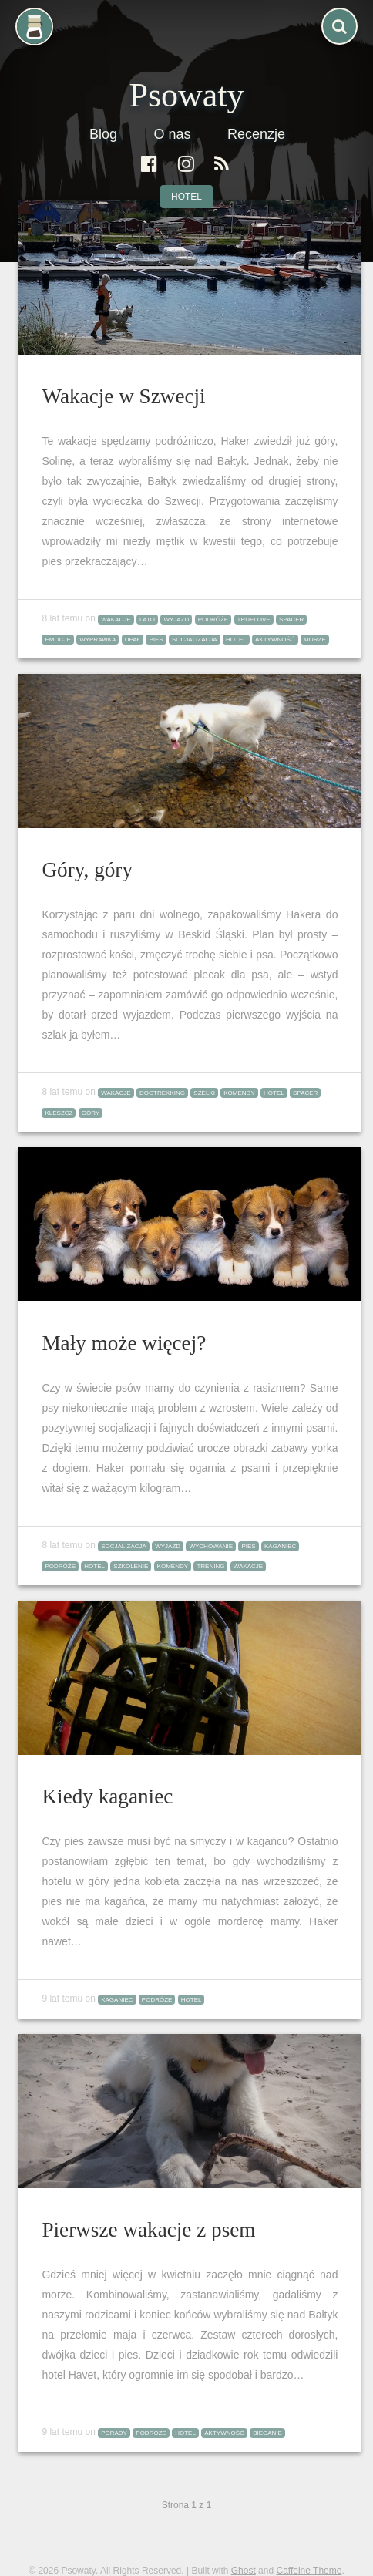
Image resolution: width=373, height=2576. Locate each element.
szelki (204, 1092)
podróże (213, 619)
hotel (186, 196)
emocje (57, 639)
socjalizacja (194, 639)
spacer (291, 619)
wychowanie (211, 1546)
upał (132, 639)
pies (156, 639)
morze (315, 639)
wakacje (115, 619)
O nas (171, 134)
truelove (254, 619)
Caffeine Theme (308, 2570)
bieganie (267, 2433)
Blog (103, 134)
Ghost (243, 2570)
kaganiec (280, 1546)
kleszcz (59, 1113)
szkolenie (130, 1566)
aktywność (275, 639)
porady (114, 2433)
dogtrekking (162, 1092)
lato (147, 619)
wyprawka (97, 639)
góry (90, 1113)
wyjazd (176, 619)
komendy (238, 1092)
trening (210, 1566)
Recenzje (256, 134)
